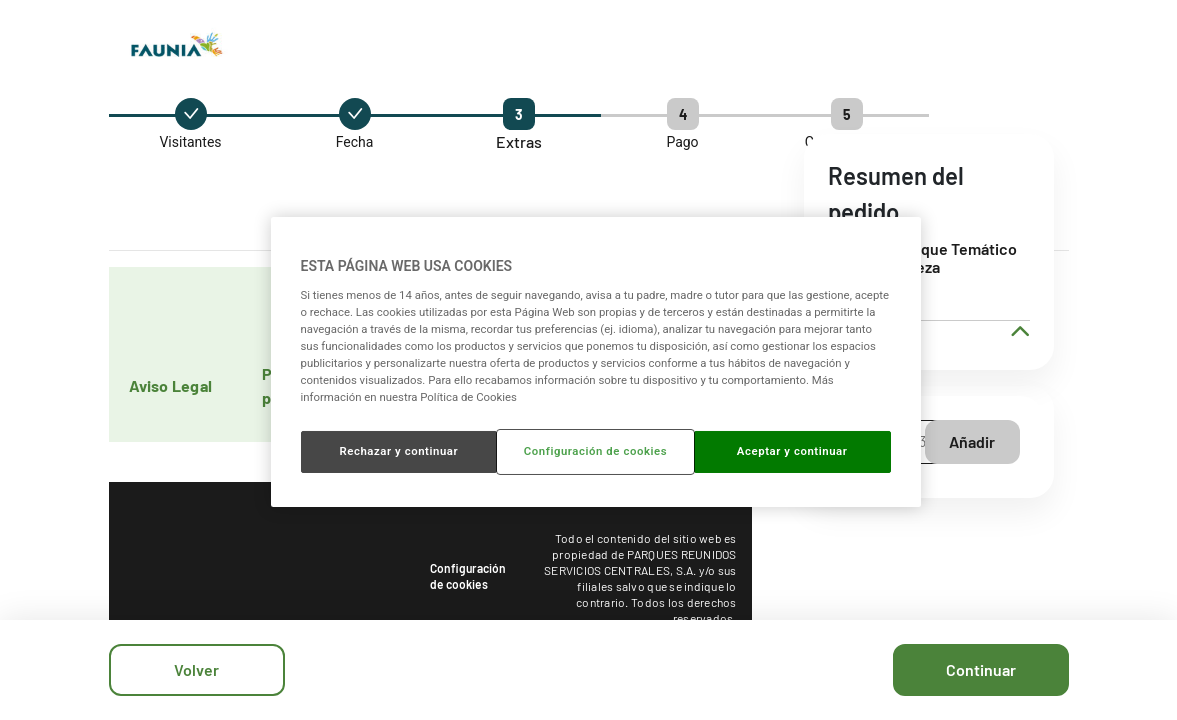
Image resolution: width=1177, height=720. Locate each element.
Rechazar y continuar (398, 451)
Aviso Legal (171, 385)
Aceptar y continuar (792, 451)
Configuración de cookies (468, 576)
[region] (596, 362)
